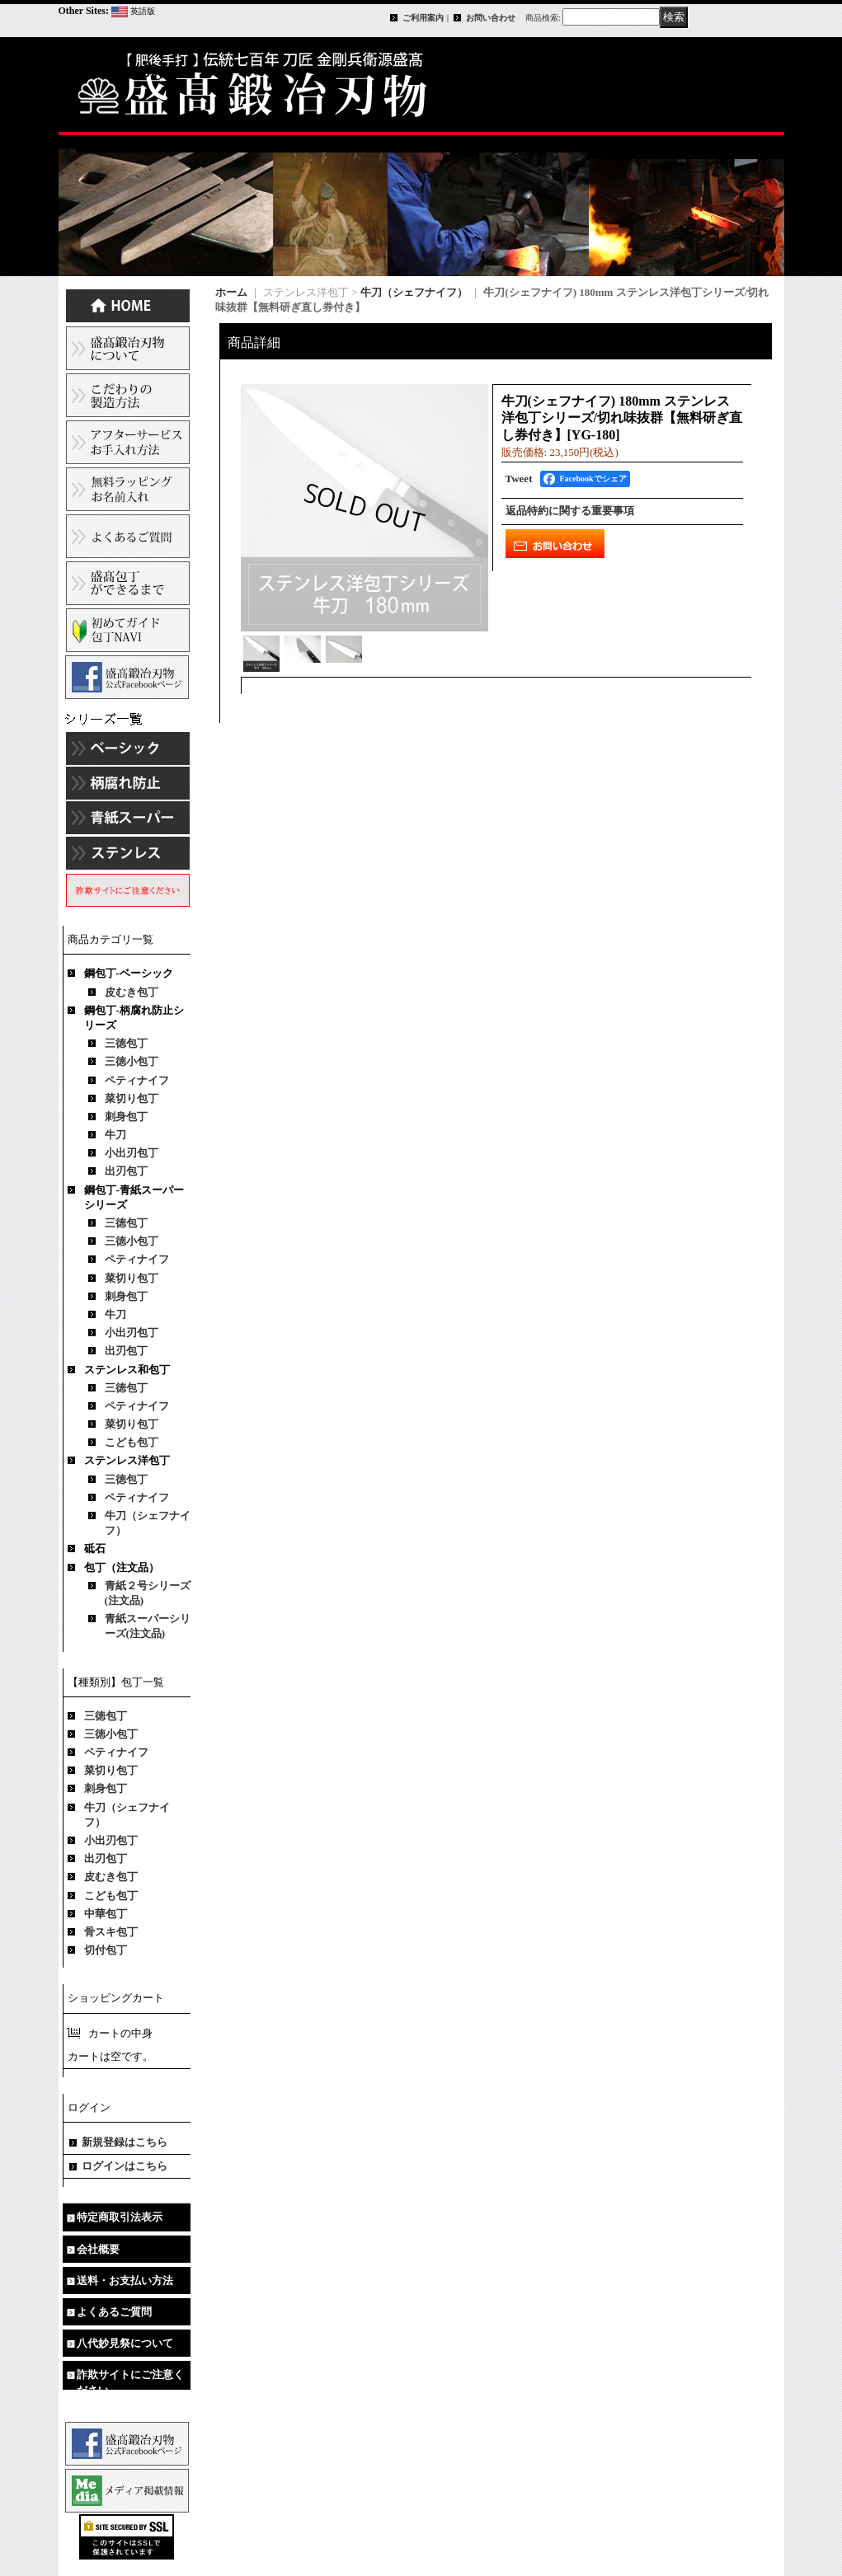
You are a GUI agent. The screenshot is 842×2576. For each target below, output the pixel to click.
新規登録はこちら (124, 2142)
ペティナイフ (137, 1080)
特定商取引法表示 (119, 2217)
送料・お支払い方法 (125, 2280)
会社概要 (98, 2249)
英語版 (142, 11)
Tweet (519, 478)
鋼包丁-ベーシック (128, 973)
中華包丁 (105, 1913)
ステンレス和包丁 (127, 1369)
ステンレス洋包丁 (127, 1460)
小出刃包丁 (131, 1153)
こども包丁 (131, 1442)
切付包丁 (105, 1950)
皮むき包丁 (131, 992)
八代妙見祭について (125, 2343)
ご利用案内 (423, 17)
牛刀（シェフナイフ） (414, 292)
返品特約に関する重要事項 (570, 510)
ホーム (231, 292)
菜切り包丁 (131, 1098)
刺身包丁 (126, 1116)
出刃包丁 (126, 1171)
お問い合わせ (490, 17)
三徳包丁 (126, 1043)
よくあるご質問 (114, 2312)
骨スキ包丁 (111, 1932)
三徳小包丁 (131, 1061)
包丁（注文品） (121, 1567)
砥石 (95, 1548)
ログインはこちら (124, 2166)
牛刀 (115, 1134)
